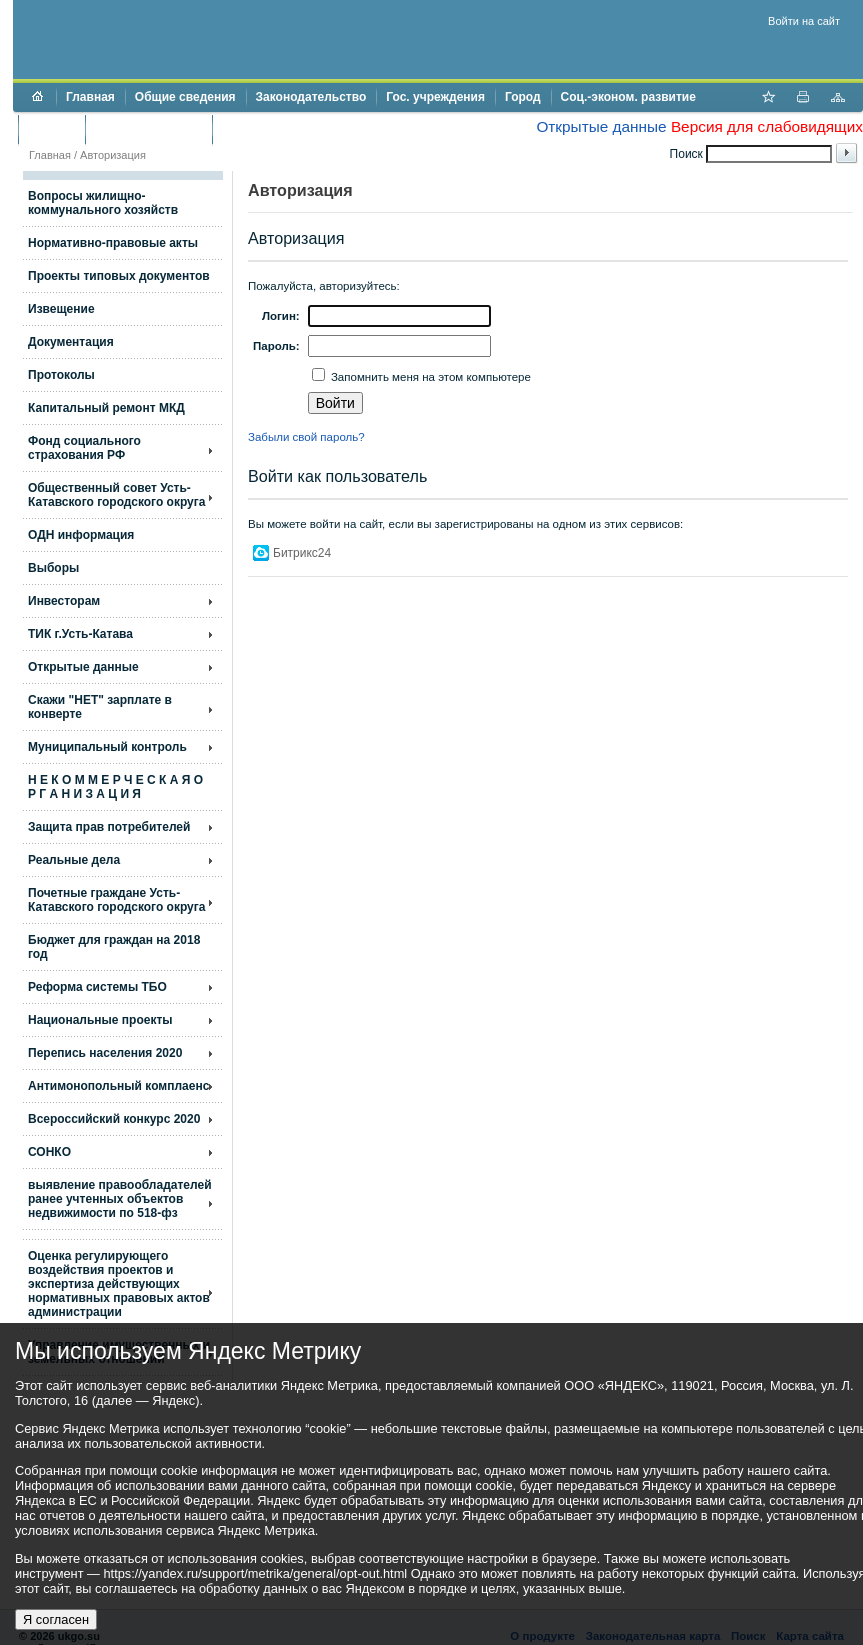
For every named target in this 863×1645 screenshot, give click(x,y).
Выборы (53, 568)
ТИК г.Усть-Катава (80, 634)
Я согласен (56, 1619)
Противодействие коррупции (308, 129)
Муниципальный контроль (107, 747)
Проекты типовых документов (119, 276)
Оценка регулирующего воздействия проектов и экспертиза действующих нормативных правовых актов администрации (119, 1284)
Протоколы (61, 375)
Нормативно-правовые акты (113, 243)
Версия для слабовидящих (767, 126)
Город (523, 97)
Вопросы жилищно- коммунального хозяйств (103, 203)
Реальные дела (74, 860)
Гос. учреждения (435, 97)
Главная (90, 97)
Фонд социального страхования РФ (84, 448)
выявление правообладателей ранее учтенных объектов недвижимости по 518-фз (120, 1199)
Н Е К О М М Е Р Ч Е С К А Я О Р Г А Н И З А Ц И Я (115, 787)
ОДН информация (81, 535)
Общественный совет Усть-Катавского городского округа (116, 495)
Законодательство (311, 97)
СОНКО (49, 1152)
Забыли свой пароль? (306, 437)
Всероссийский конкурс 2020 (114, 1119)
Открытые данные (601, 126)
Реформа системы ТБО (97, 987)
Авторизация (113, 155)
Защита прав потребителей (109, 827)
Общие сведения (185, 97)
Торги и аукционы (148, 129)
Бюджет (51, 129)
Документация (71, 342)
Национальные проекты (100, 1020)
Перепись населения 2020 (105, 1053)
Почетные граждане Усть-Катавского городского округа (116, 900)
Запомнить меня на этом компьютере (429, 377)
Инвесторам (64, 601)
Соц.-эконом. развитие (628, 97)
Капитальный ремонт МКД (106, 408)
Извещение (61, 309)
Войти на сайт (804, 21)
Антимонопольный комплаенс (118, 1086)
